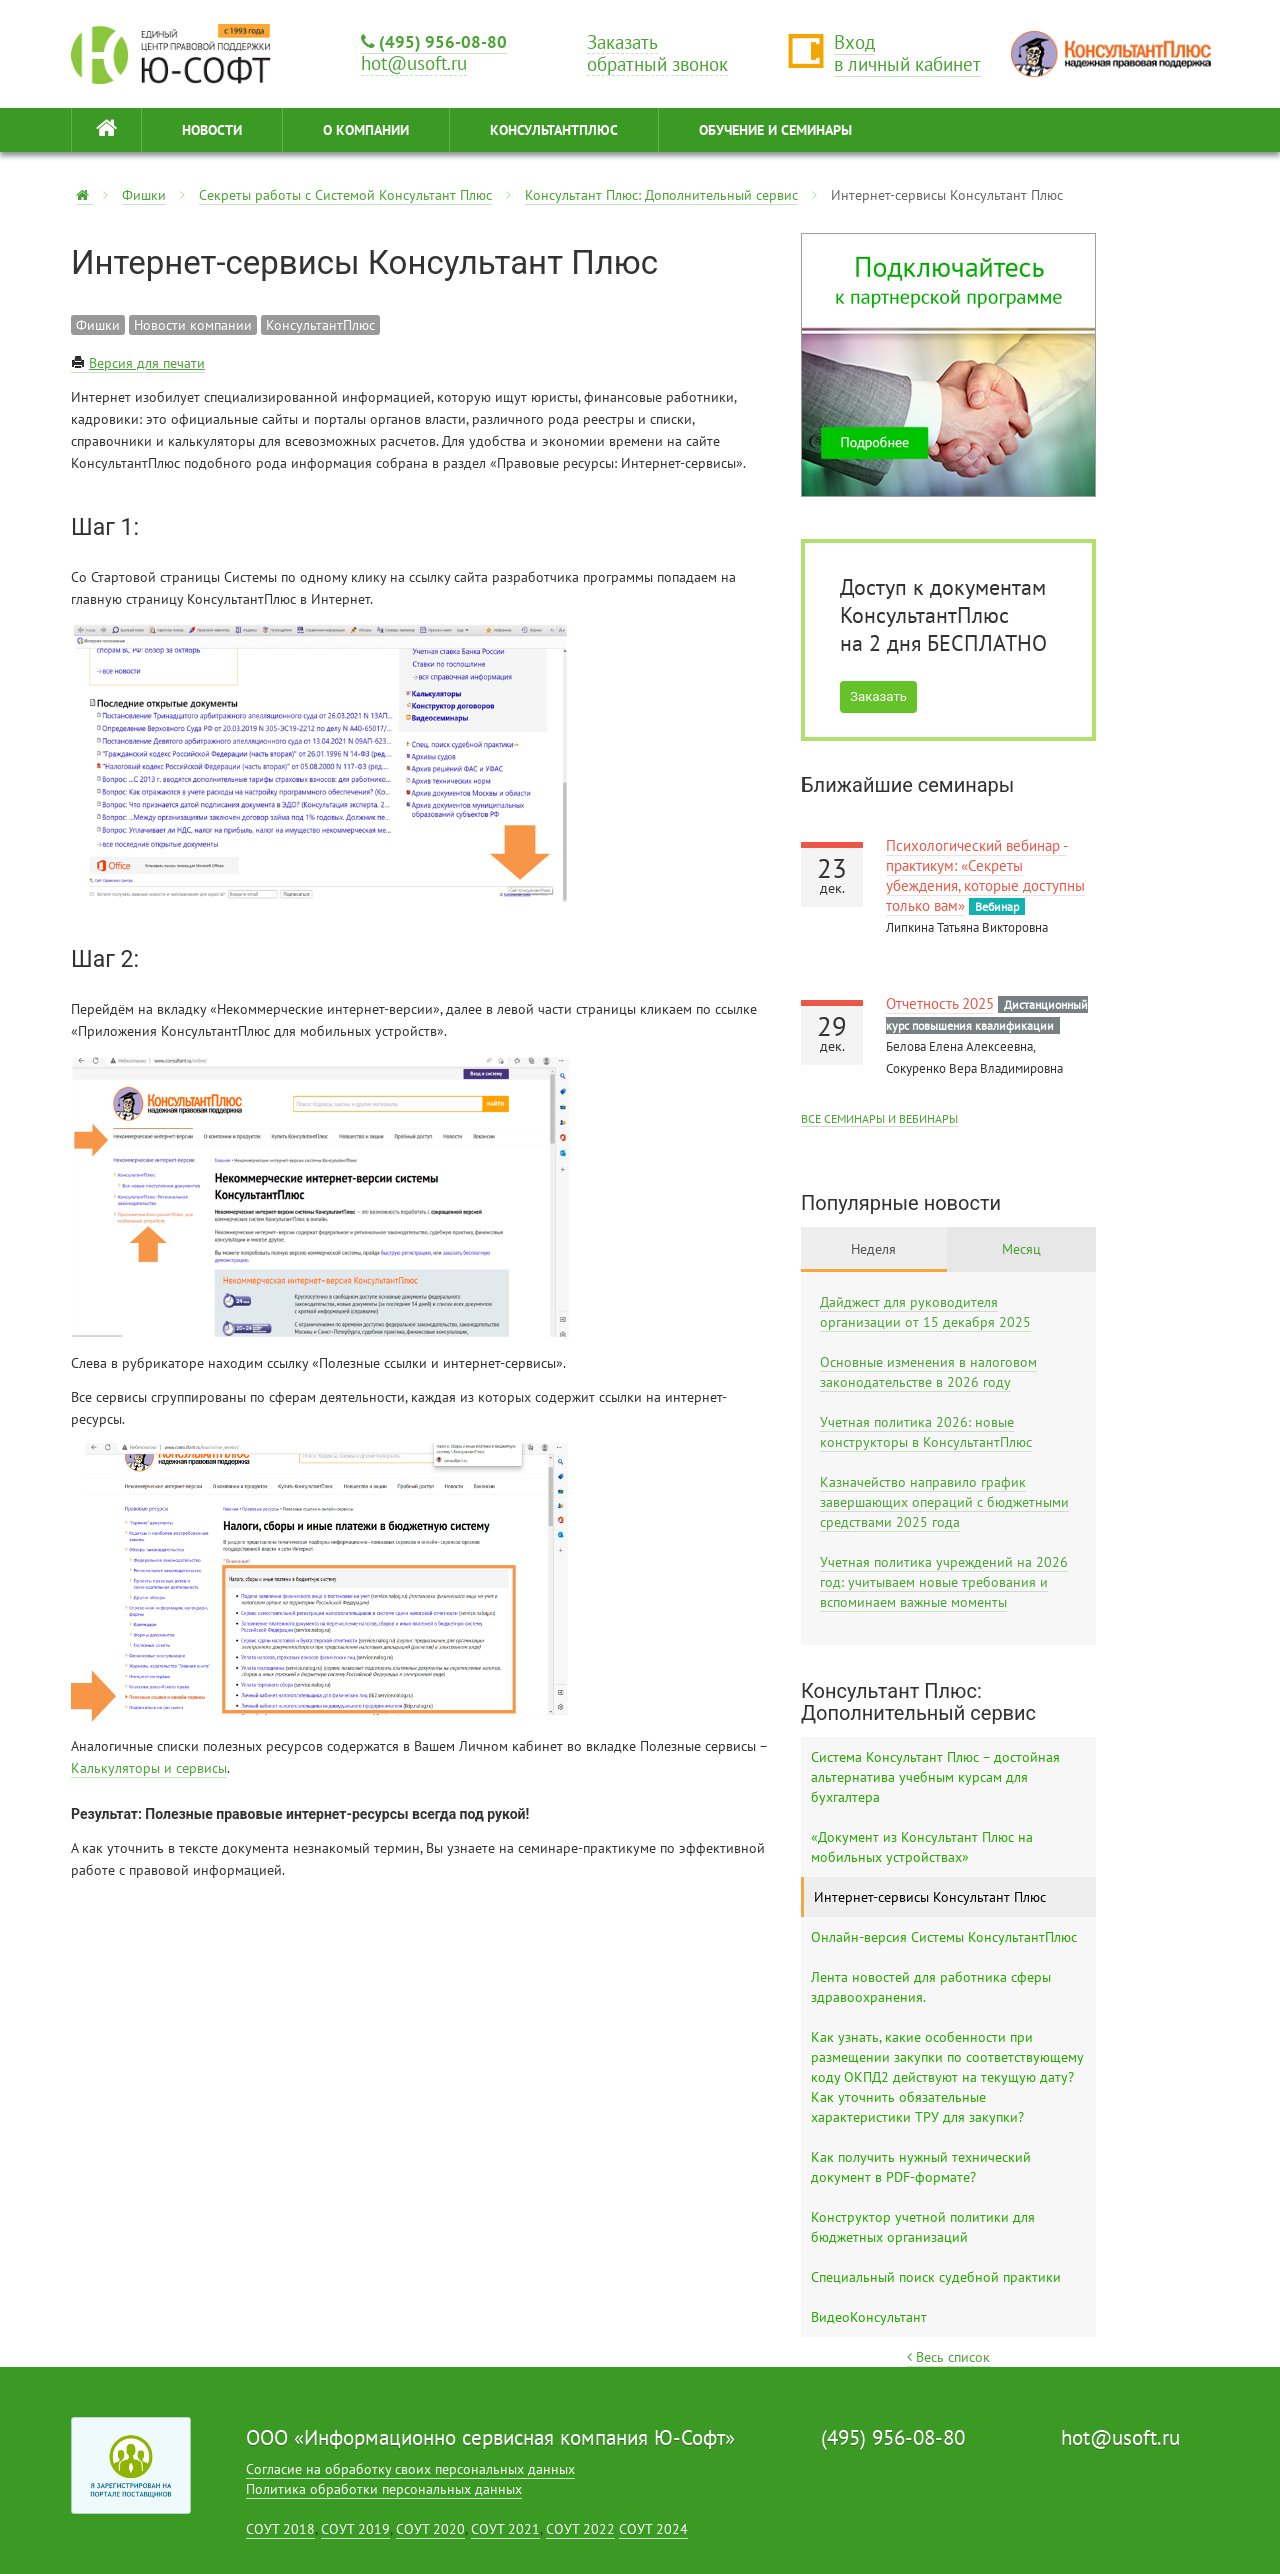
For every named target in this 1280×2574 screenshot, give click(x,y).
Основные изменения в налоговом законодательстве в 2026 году (928, 1372)
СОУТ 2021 (505, 2529)
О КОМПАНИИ (366, 130)
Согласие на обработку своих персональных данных (410, 2469)
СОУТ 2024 (653, 2529)
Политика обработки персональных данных (384, 2489)
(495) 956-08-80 (434, 41)
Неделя (873, 1249)
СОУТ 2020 (430, 2529)
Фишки (144, 195)
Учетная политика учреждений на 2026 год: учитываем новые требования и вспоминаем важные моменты (944, 1582)
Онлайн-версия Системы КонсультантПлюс (944, 1937)
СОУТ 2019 (355, 2529)
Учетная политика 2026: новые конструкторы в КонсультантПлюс (926, 1432)
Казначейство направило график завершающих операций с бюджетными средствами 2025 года (944, 1502)
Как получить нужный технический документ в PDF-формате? (921, 2167)
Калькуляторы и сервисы (149, 1768)
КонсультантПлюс (554, 130)
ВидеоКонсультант (869, 2317)
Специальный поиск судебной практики (936, 2277)
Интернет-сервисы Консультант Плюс (930, 1897)
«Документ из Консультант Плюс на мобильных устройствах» (922, 1847)
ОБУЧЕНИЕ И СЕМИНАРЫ (775, 130)
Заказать (878, 696)
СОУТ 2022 (580, 2529)
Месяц (1021, 1249)
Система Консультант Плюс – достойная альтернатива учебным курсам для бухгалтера (935, 1777)
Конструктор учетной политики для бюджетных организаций (923, 2227)
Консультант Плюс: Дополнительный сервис (661, 195)
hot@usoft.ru (1120, 2437)
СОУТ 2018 (280, 2529)
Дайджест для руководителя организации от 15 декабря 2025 (925, 1312)
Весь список (948, 2357)
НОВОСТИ (212, 130)
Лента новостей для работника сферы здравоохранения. (931, 1987)
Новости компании (193, 325)
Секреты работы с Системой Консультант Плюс (345, 195)
